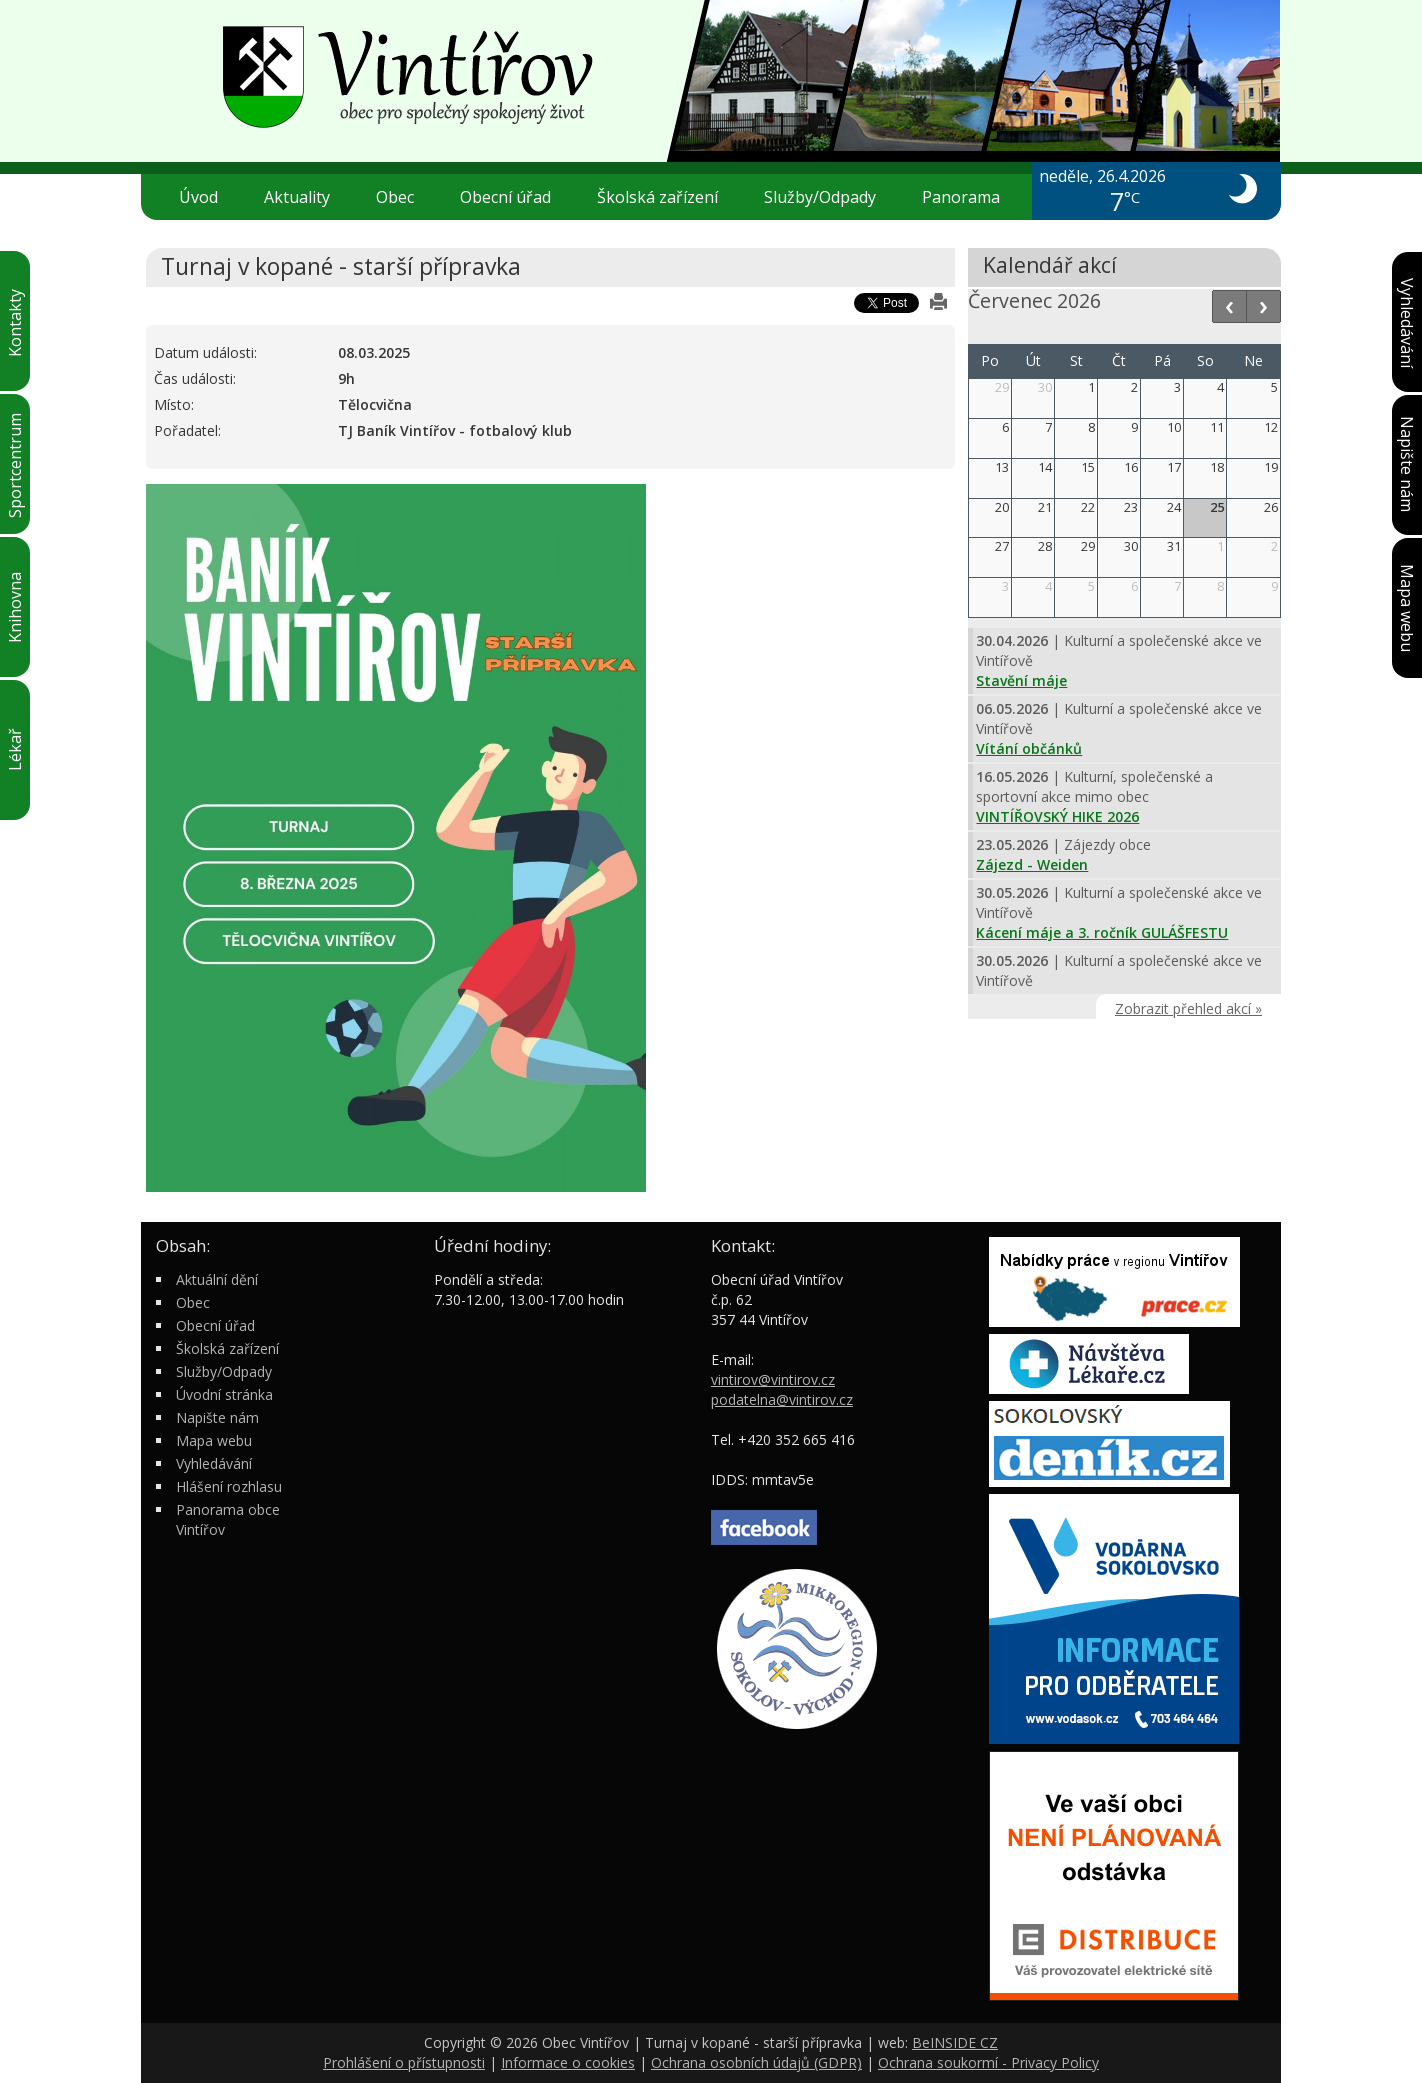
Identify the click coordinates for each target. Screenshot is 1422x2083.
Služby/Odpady (828, 197)
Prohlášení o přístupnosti (404, 2062)
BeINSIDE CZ (955, 2042)
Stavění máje (1021, 680)
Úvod (198, 197)
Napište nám (217, 1417)
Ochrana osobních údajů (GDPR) (756, 2062)
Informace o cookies (568, 2062)
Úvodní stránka (224, 1394)
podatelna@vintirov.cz (782, 1399)
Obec (403, 197)
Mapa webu (214, 1440)
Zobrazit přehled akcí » (1188, 1008)
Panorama (961, 197)
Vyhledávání (214, 1463)
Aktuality (297, 197)
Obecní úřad (513, 197)
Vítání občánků (1029, 748)
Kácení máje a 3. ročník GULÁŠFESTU (1102, 932)
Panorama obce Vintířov (228, 1519)
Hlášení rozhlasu (229, 1486)
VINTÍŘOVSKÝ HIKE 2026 (1057, 816)
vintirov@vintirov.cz (773, 1379)
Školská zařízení (665, 197)
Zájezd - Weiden (1032, 864)
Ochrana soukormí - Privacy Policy (988, 2062)
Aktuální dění (217, 1279)
